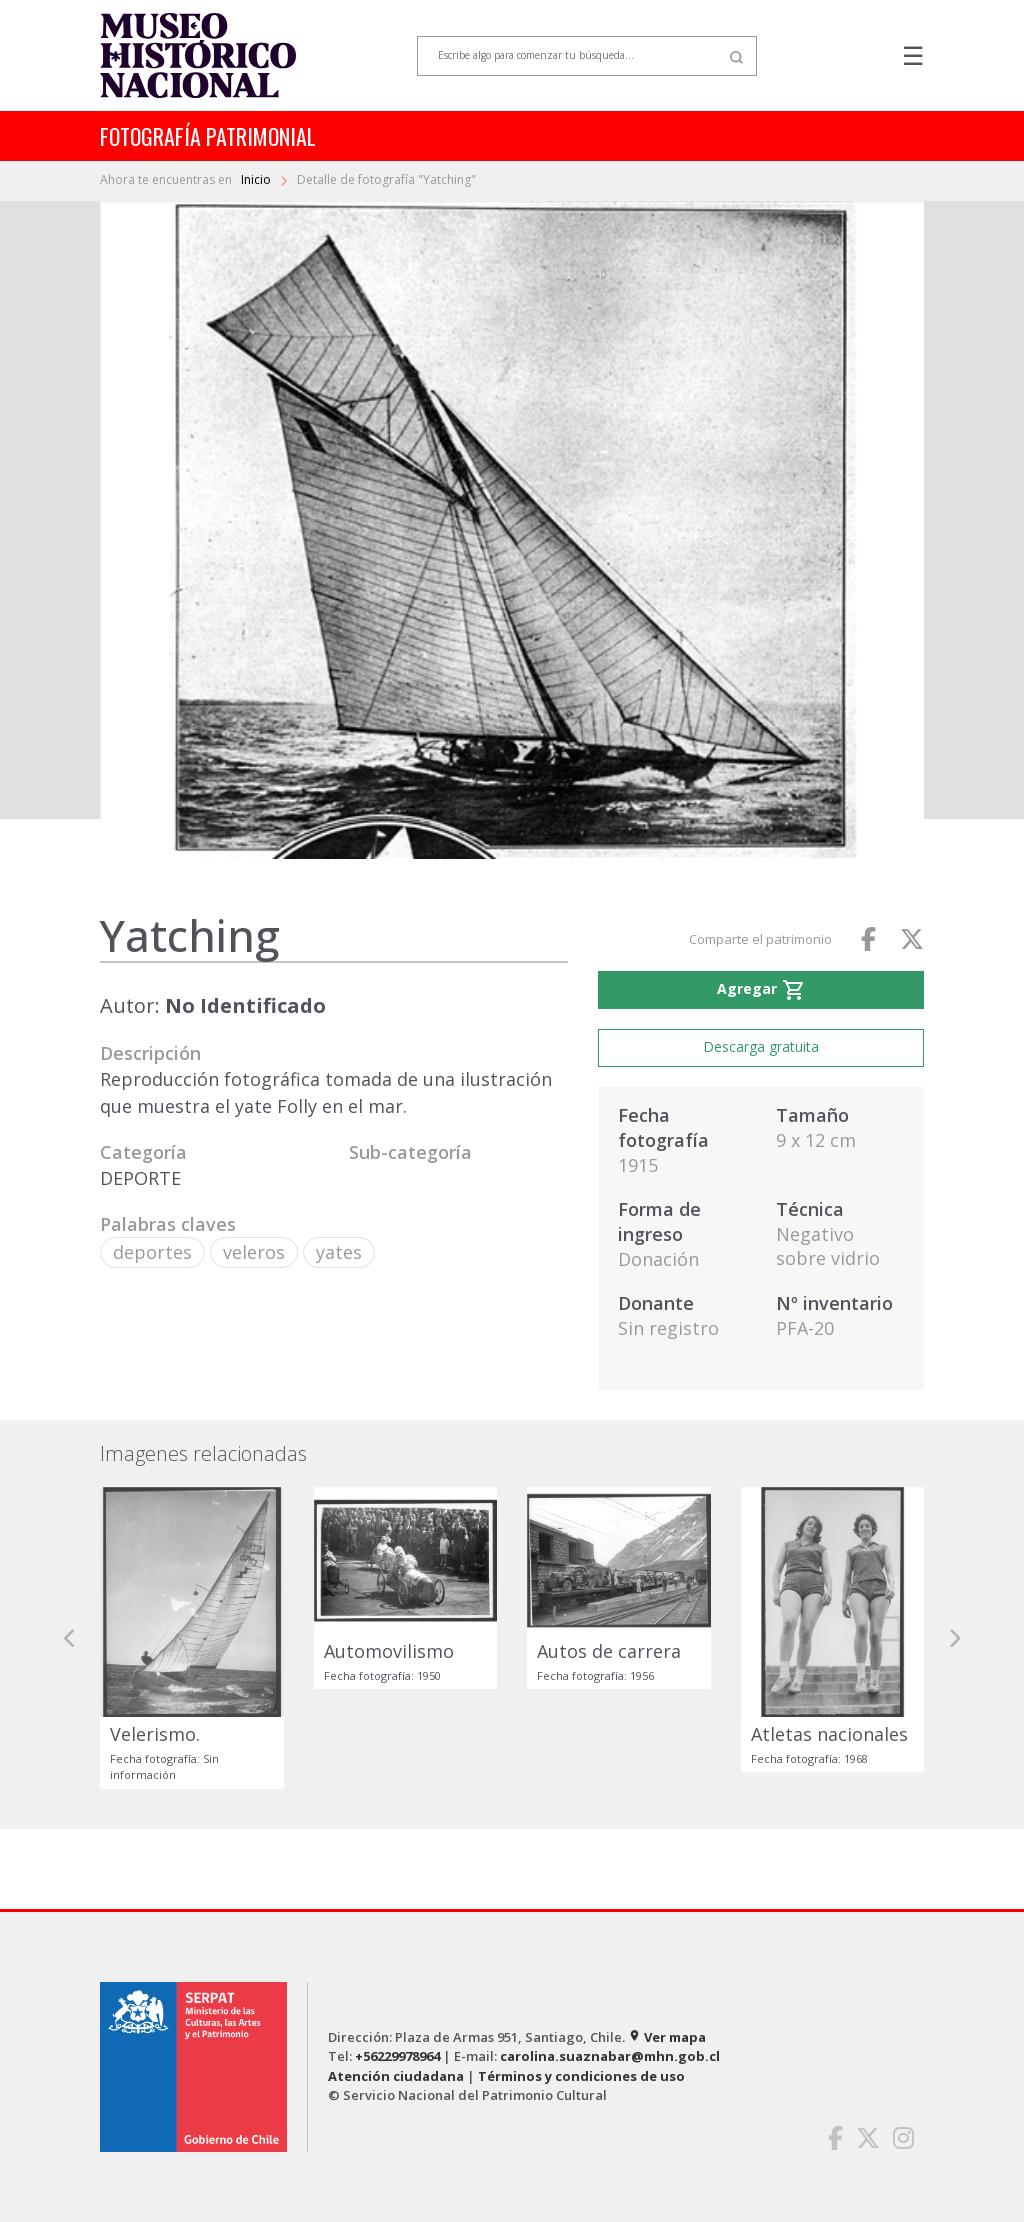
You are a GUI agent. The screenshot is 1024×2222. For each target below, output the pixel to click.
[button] (70, 1637)
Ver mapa (667, 2037)
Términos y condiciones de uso (581, 2076)
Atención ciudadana (396, 2076)
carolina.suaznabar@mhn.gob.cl (610, 2056)
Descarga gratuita (761, 1046)
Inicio (257, 179)
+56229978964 (397, 2056)
